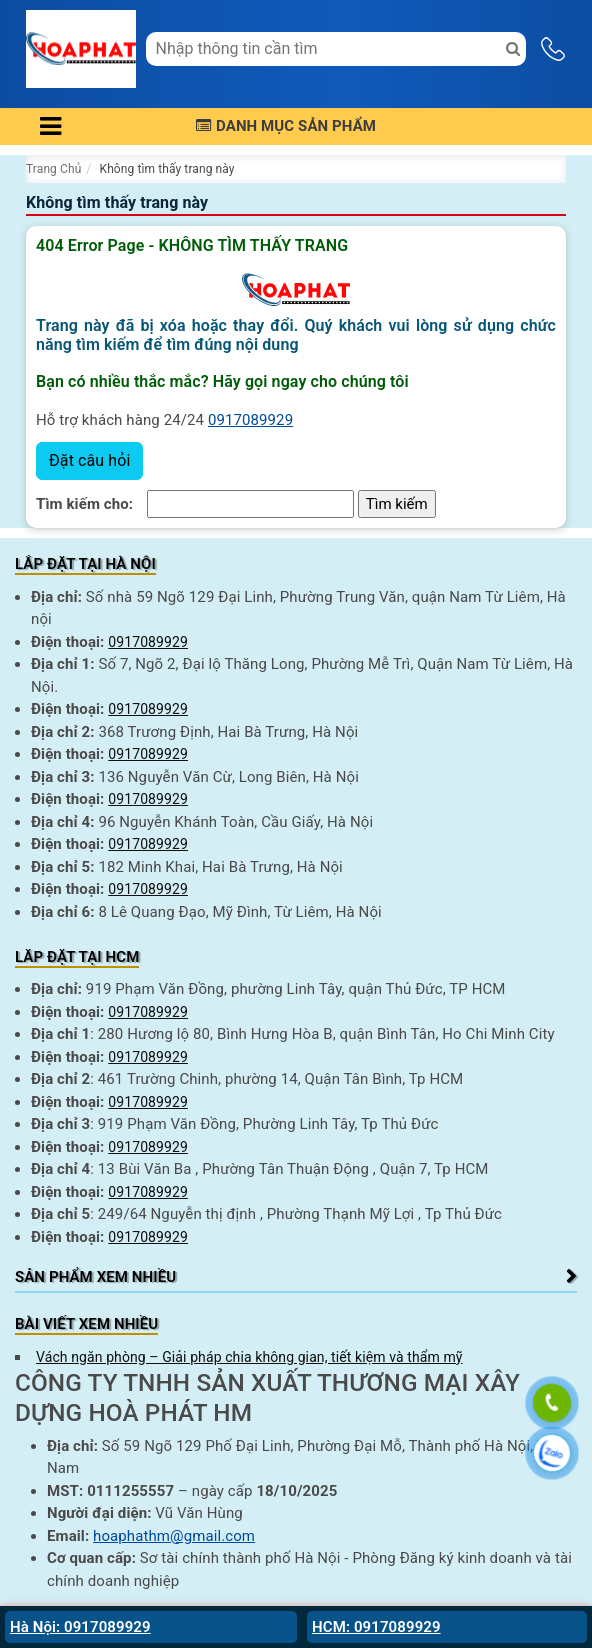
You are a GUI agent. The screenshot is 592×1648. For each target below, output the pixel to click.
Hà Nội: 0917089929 (80, 1627)
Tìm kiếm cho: (84, 504)
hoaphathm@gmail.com (174, 1536)
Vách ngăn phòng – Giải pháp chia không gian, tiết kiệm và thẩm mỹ (249, 1357)
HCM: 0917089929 (376, 1627)
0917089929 (250, 420)
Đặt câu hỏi (89, 460)
